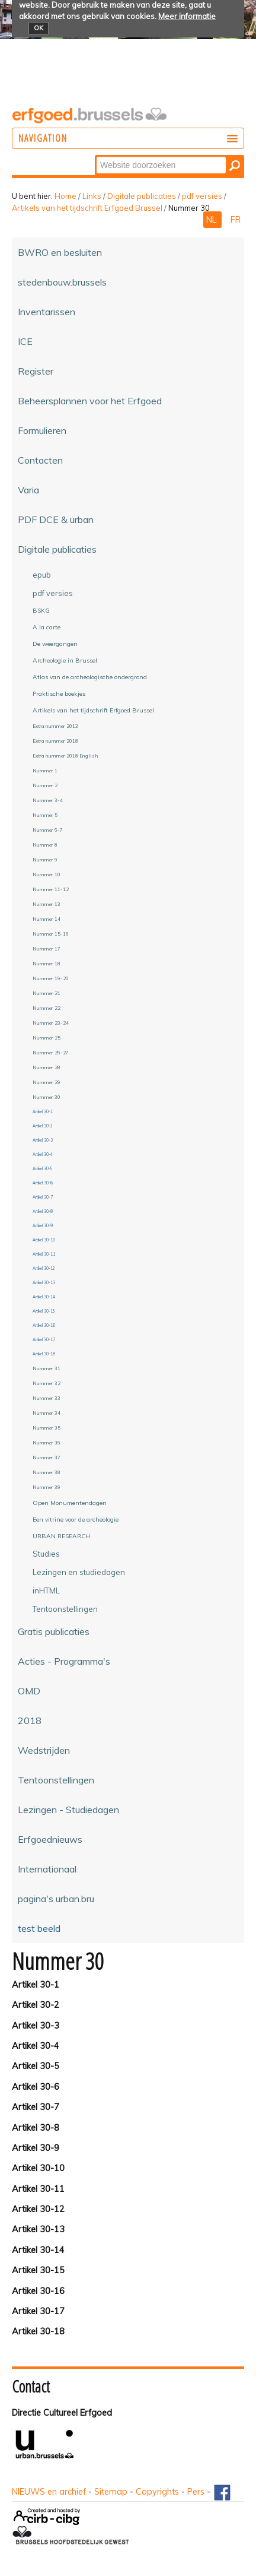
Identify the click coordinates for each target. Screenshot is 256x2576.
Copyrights (157, 2491)
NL (212, 219)
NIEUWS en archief (49, 2491)
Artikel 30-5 (35, 2066)
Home (65, 196)
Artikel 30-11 (38, 2189)
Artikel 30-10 (38, 2168)
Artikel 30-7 (35, 2107)
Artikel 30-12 (38, 2209)
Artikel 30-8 (35, 2127)
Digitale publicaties (141, 196)
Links (91, 196)
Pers (195, 2491)
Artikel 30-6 (35, 2086)
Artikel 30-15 (38, 2270)
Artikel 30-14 (38, 2250)
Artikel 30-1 (35, 1984)
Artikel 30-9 (35, 2148)
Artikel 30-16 (38, 2291)
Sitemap (110, 2491)
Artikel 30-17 (38, 2311)
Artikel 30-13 (38, 2229)
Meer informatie (187, 16)
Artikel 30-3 (35, 2025)
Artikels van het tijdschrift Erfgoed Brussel (87, 208)
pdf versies (202, 196)
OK (38, 28)
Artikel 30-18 (38, 2331)
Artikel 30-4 (35, 2045)
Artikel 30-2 (35, 2005)
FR (236, 219)
